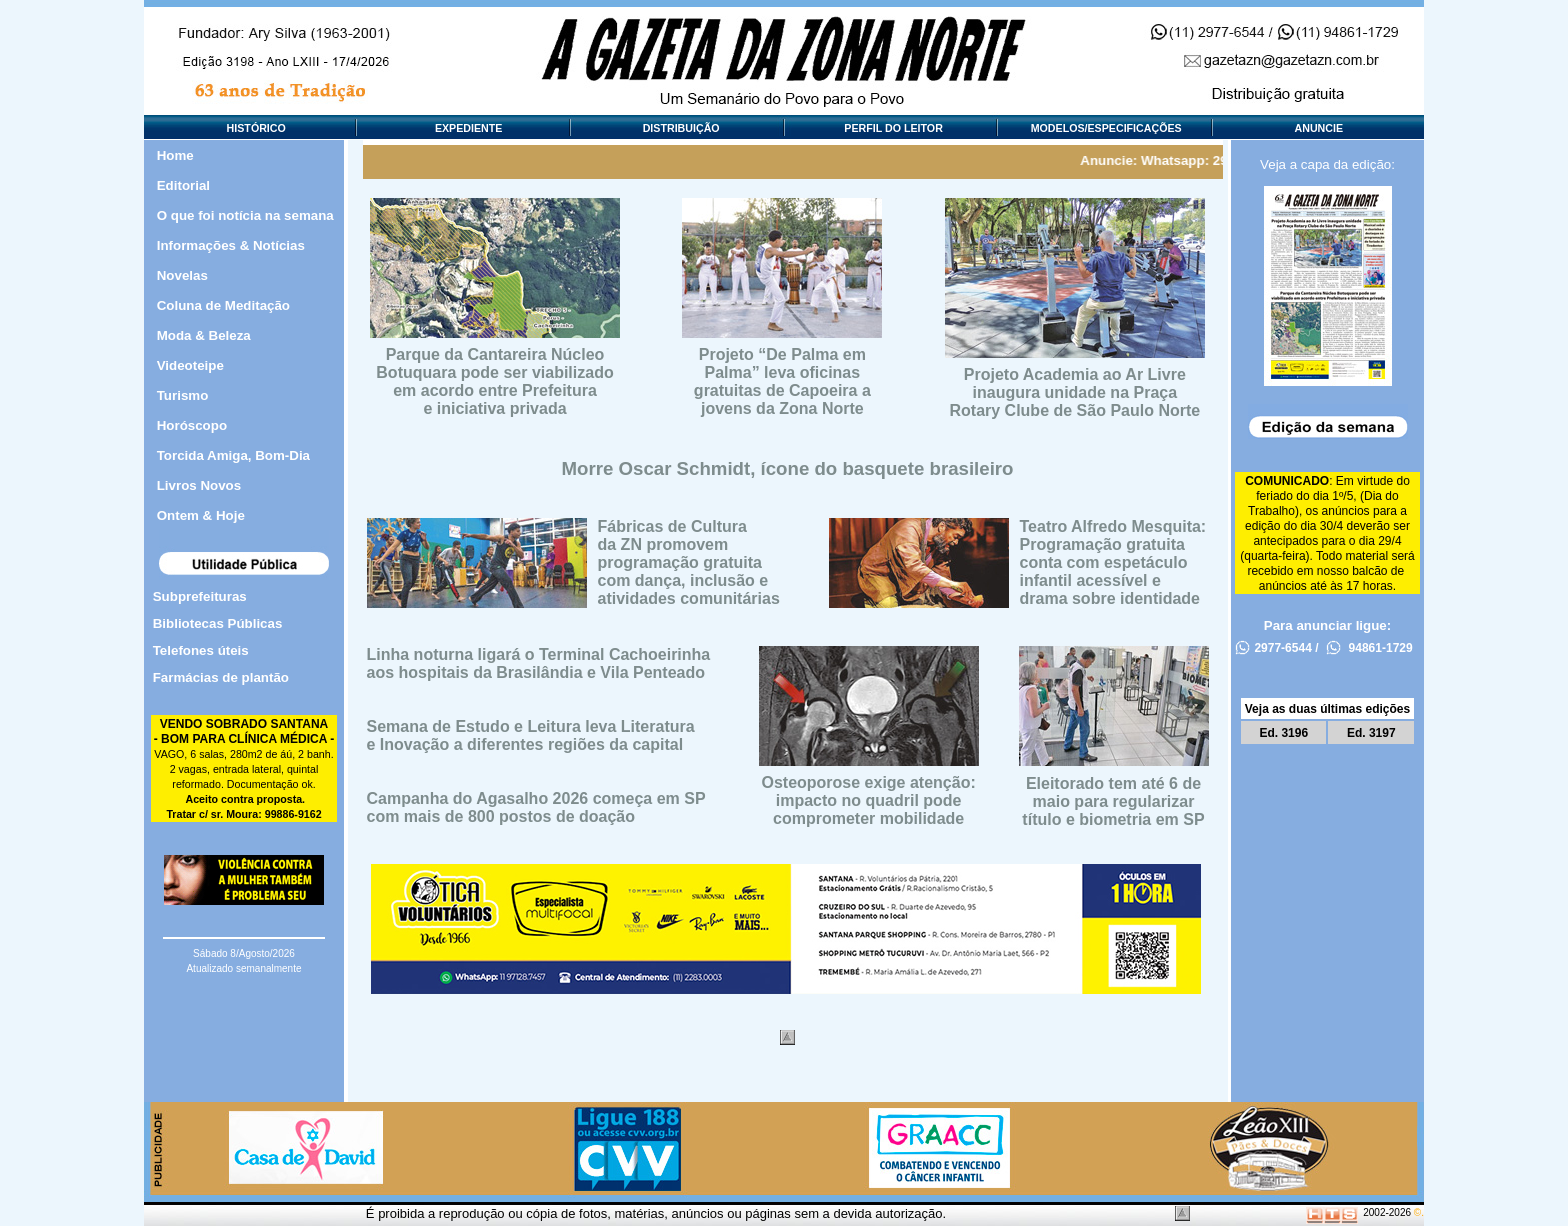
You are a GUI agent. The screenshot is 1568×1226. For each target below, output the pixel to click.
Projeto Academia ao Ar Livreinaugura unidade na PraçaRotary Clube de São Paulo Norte (1074, 392)
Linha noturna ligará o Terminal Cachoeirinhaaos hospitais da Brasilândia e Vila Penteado (539, 663)
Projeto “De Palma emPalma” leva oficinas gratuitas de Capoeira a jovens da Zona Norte (782, 381)
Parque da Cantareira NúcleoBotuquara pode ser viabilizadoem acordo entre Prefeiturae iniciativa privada (494, 381)
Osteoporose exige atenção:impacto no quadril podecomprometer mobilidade (868, 800)
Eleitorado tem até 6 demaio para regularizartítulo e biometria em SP (1113, 801)
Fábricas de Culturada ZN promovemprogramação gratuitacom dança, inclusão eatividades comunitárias (689, 562)
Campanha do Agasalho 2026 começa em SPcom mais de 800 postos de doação (536, 807)
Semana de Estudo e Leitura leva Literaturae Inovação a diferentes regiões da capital (531, 735)
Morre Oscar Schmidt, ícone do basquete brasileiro (787, 468)
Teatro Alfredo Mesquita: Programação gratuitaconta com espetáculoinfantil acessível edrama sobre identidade (1113, 562)
